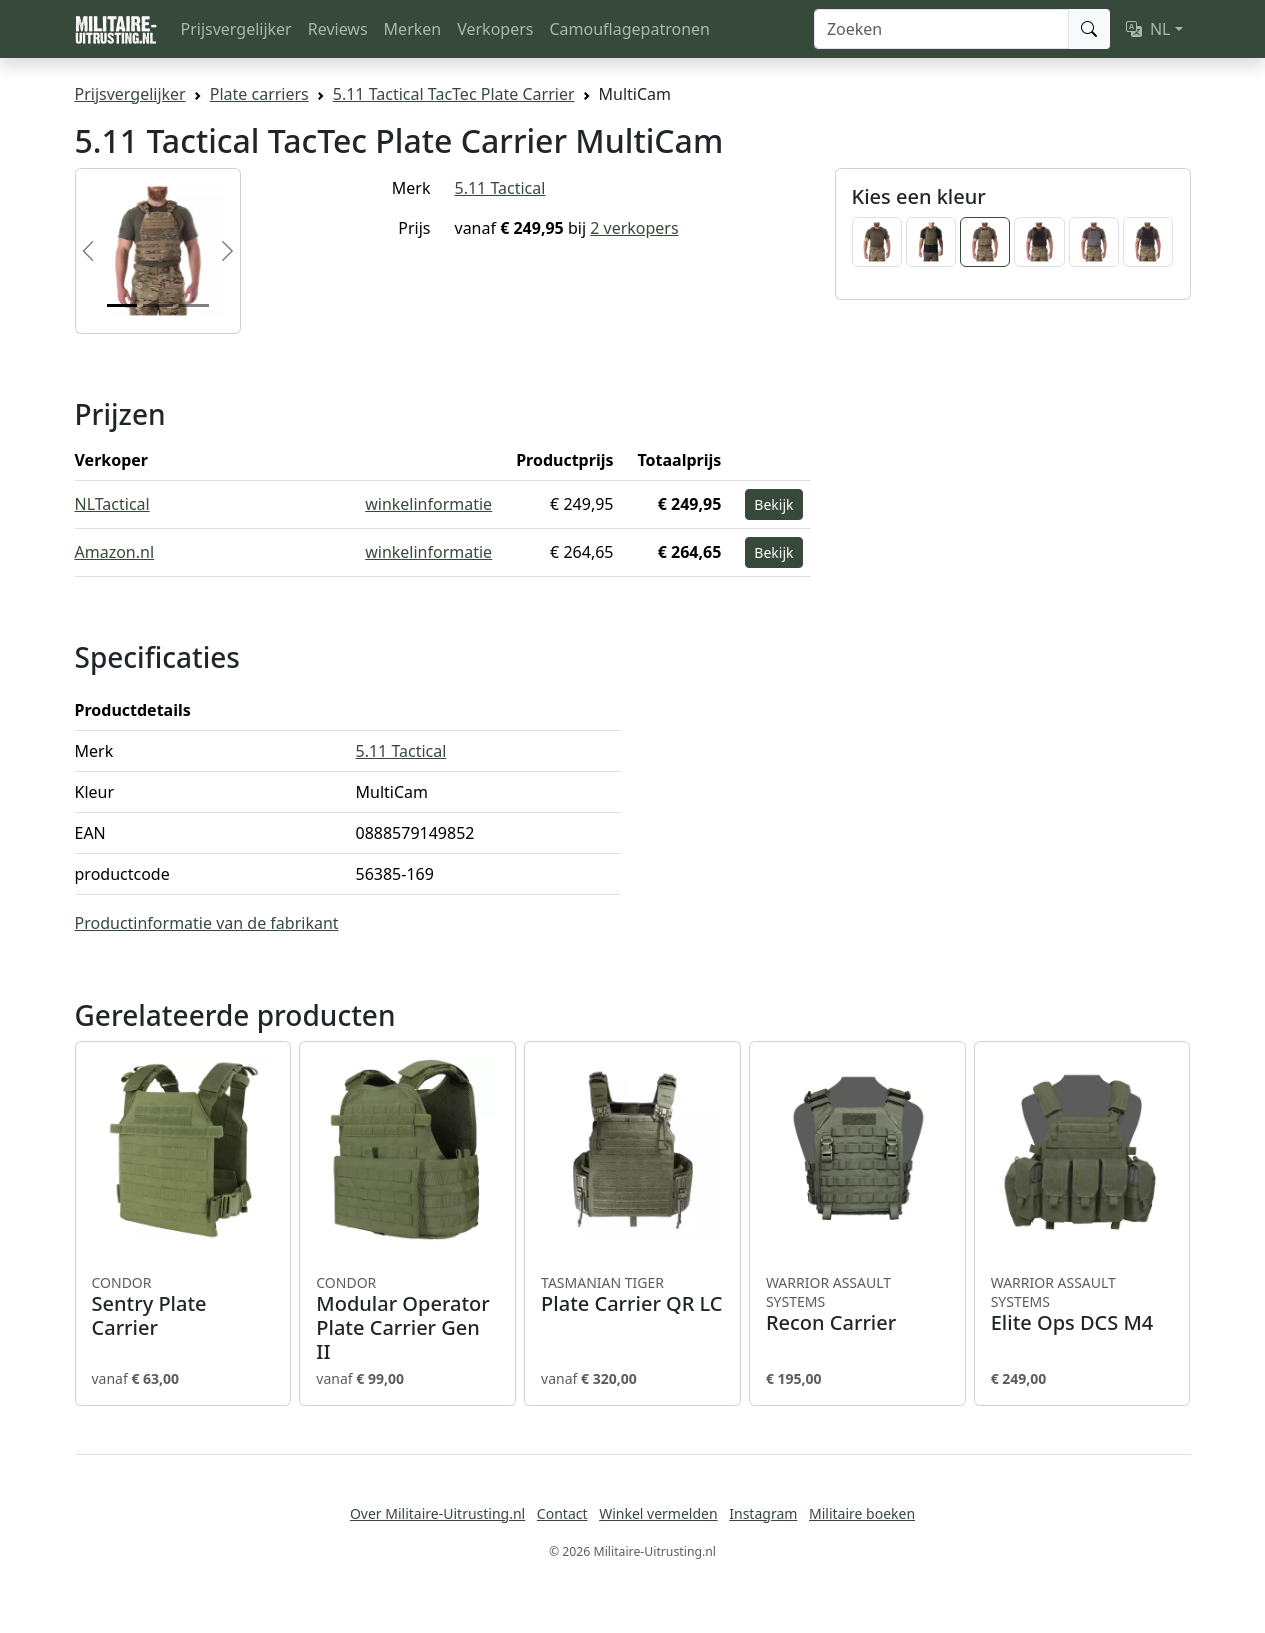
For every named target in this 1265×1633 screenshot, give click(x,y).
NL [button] (1148, 29)
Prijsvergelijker (236, 29)
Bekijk (773, 504)
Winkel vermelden (658, 1513)
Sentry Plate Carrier (183, 1307)
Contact (562, 1513)
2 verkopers (634, 228)
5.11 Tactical (500, 188)
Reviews (338, 29)
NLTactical (112, 504)
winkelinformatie (428, 504)
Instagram (763, 1513)
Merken (413, 29)
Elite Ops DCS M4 (1082, 1304)
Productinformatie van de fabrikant (207, 923)
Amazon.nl (115, 552)
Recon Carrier (857, 1304)
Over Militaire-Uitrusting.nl (437, 1513)
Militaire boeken (862, 1513)
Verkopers (495, 29)
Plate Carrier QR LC (632, 1295)
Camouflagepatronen (629, 29)
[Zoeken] (941, 29)
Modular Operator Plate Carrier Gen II (407, 1319)
